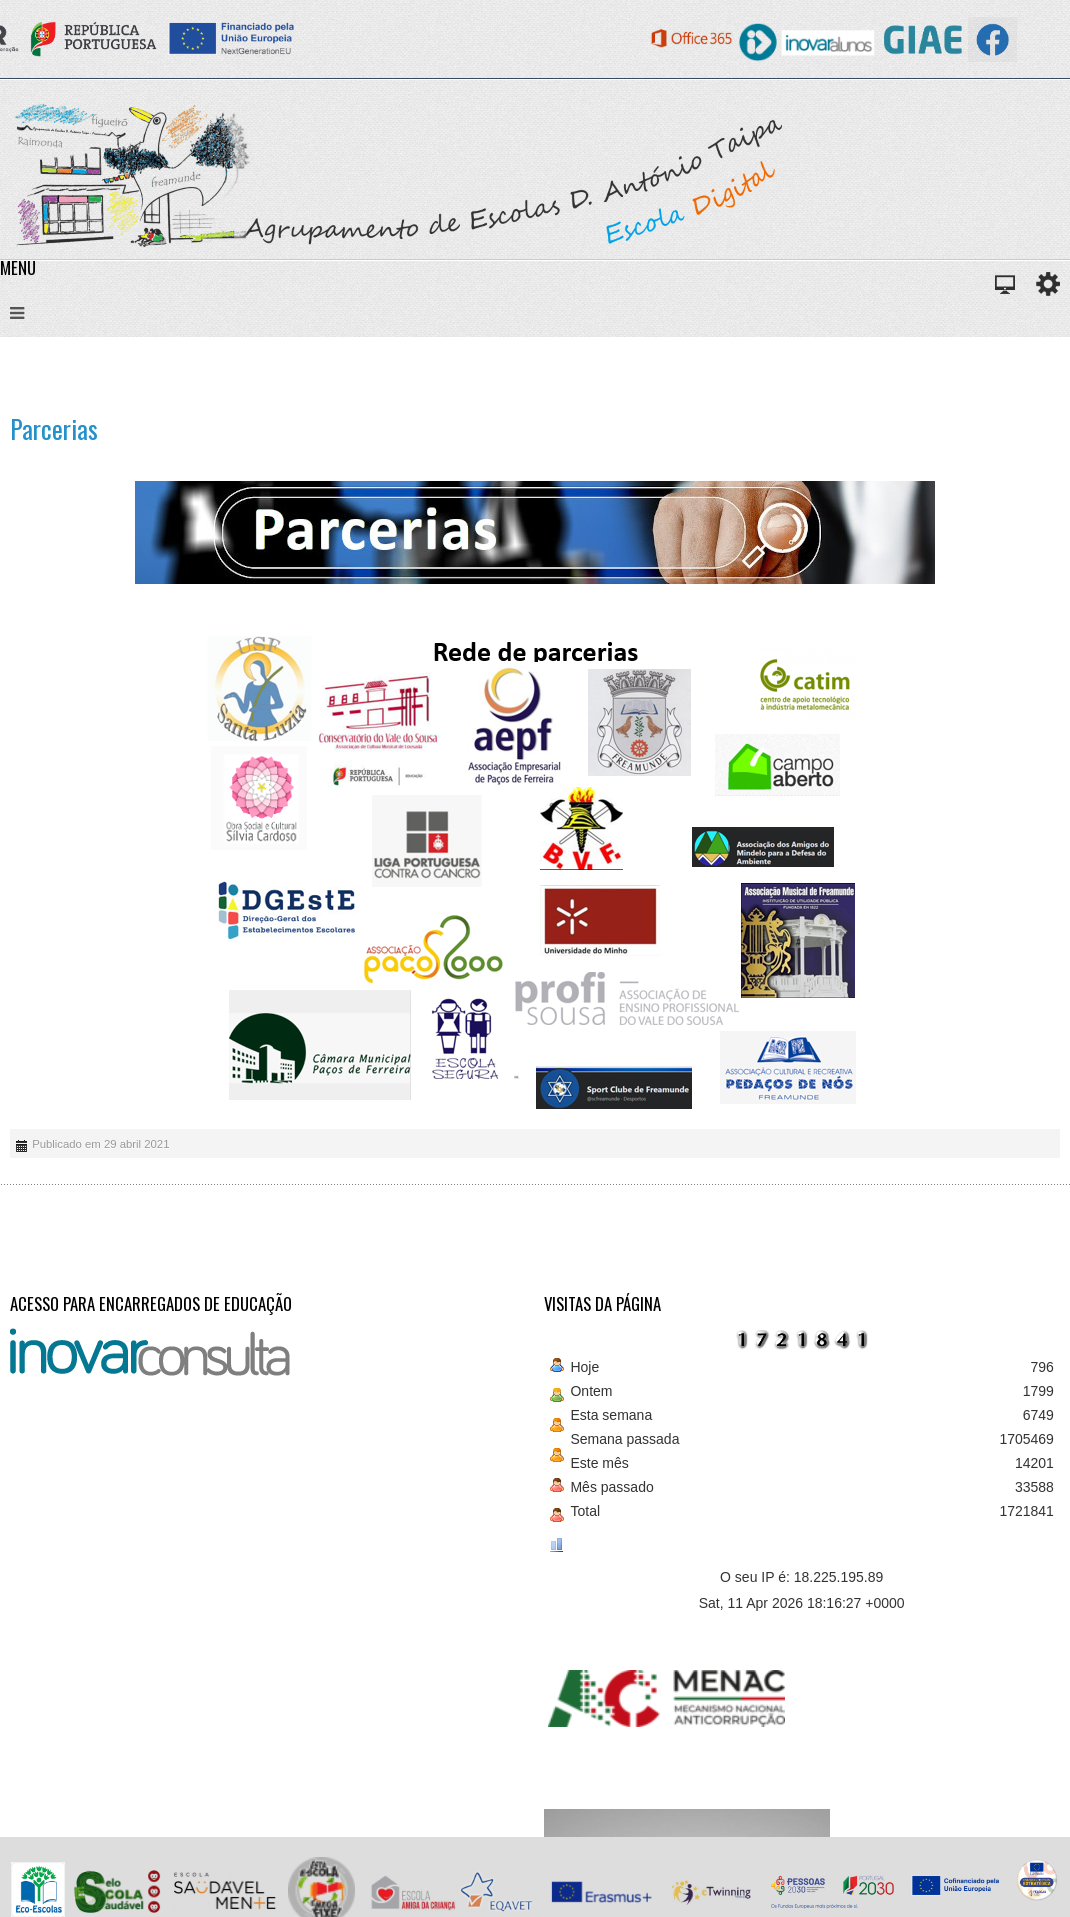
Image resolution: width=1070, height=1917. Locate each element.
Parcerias (54, 428)
